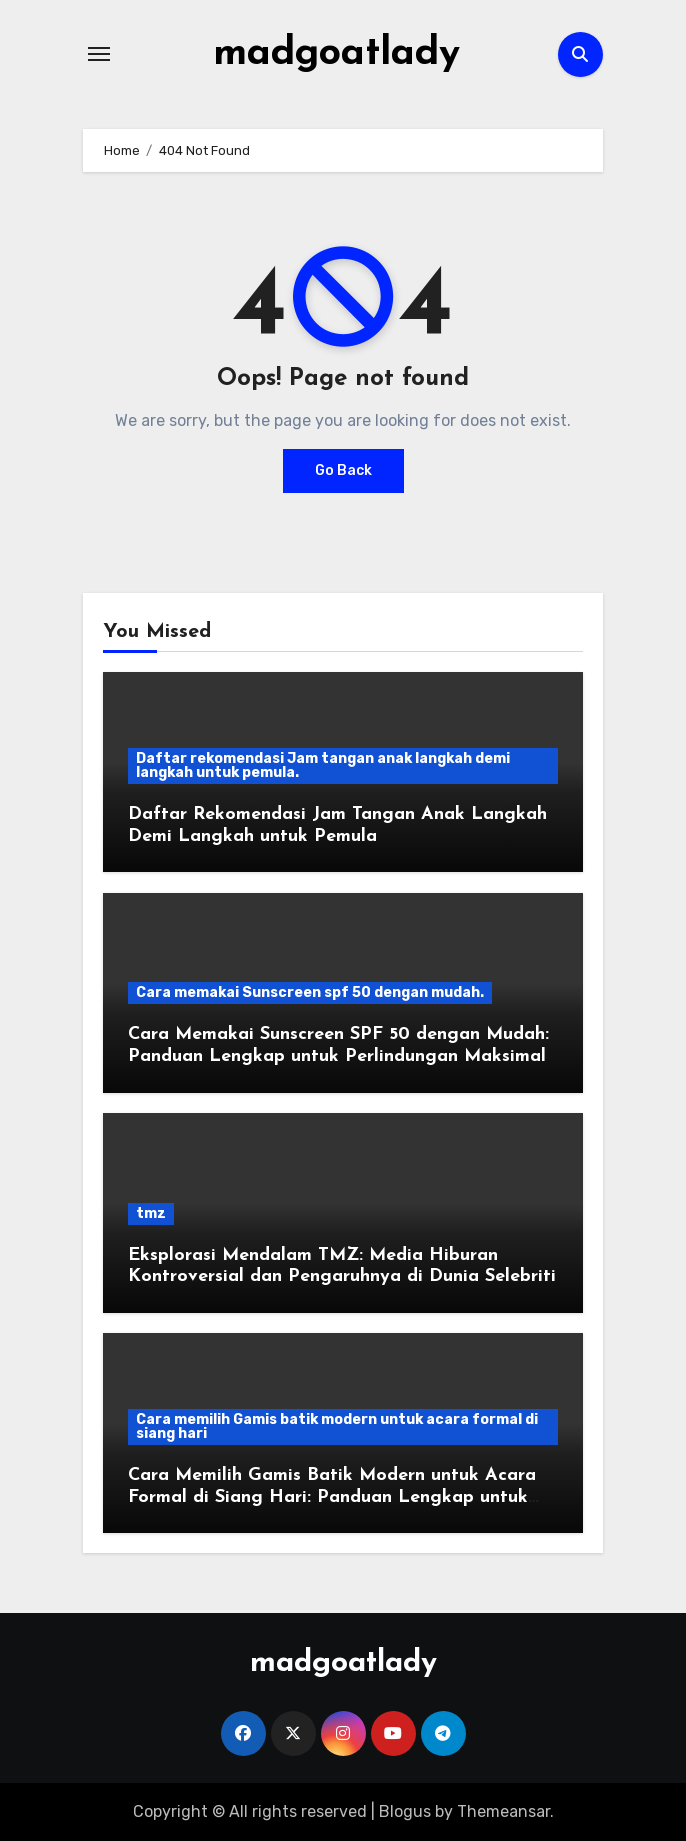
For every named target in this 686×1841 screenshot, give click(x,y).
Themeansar (503, 1810)
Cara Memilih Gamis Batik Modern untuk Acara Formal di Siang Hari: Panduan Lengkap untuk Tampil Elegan (332, 1497)
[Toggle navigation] (99, 54)
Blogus (405, 1810)
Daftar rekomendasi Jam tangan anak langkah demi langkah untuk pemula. (323, 765)
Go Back (343, 470)
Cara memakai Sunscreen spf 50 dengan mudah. (310, 992)
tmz (151, 1212)
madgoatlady (336, 54)
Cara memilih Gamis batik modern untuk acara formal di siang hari (337, 1426)
